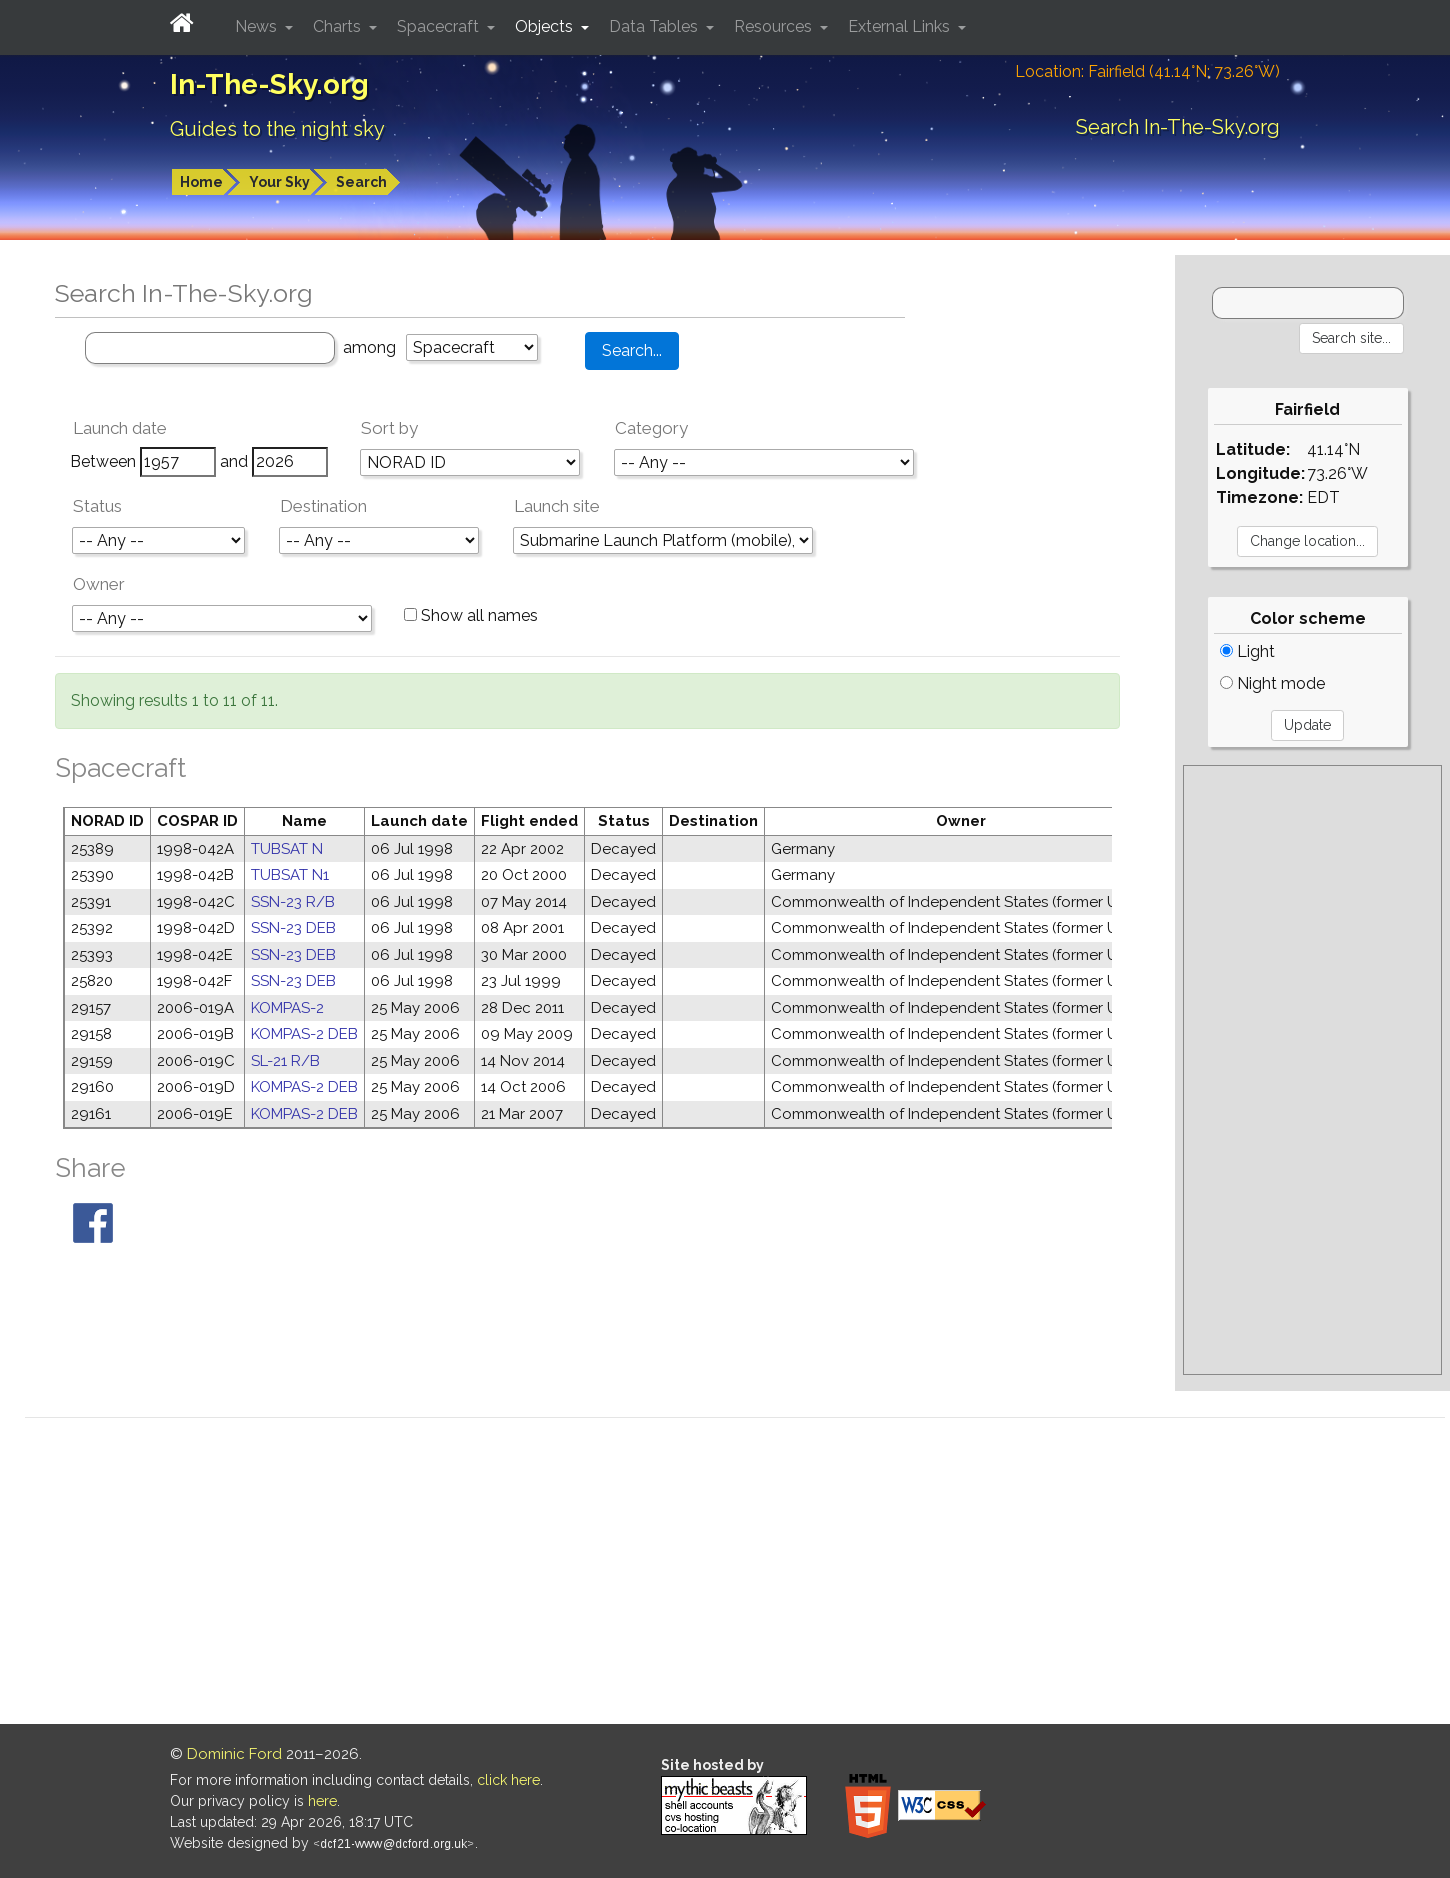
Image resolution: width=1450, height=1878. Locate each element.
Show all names (471, 615)
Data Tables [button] (655, 26)
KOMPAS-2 (287, 1008)
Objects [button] (546, 26)
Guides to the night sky (277, 129)
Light (1247, 651)
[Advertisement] (1312, 1070)
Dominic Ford (234, 1754)
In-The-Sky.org (269, 84)
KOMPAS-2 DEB (304, 1034)
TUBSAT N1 (290, 875)
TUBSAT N (287, 849)
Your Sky (279, 182)
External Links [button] (901, 26)
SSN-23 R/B (293, 902)
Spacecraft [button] (440, 26)
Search (361, 182)
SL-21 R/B (285, 1061)
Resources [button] (775, 26)
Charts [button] (339, 26)
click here (508, 1780)
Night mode (1272, 683)
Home (201, 182)
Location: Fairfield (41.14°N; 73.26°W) (1147, 71)
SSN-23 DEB (293, 928)
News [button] (258, 26)
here (322, 1801)
